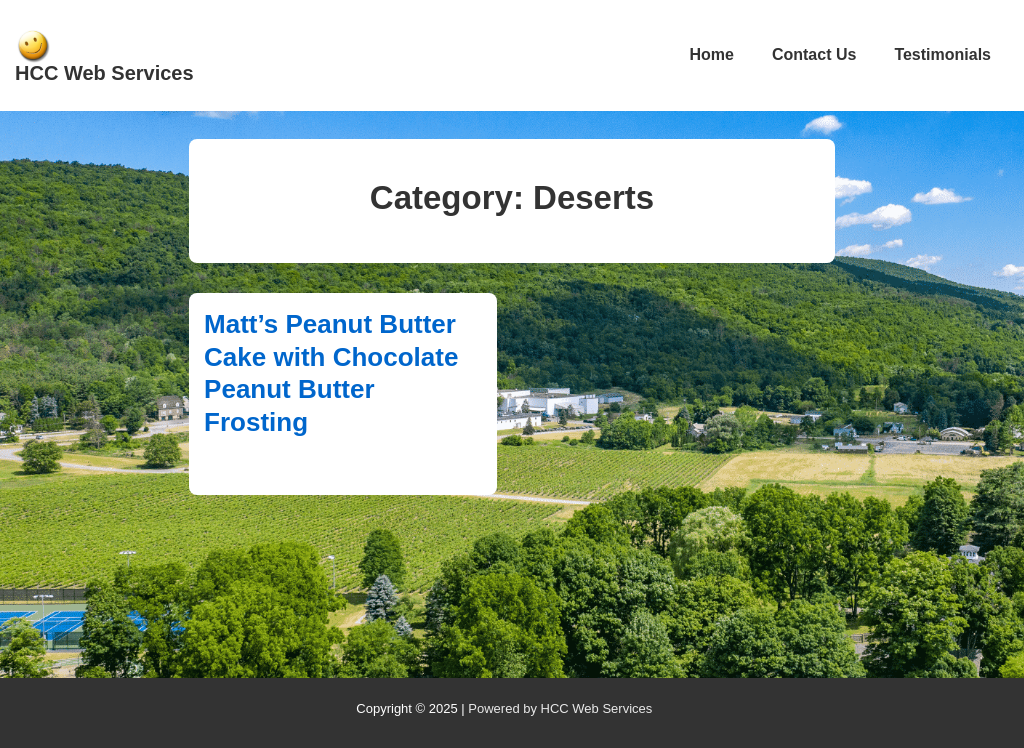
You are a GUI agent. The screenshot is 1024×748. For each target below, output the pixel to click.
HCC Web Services (104, 73)
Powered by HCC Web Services (560, 708)
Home (711, 54)
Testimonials (942, 54)
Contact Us (814, 54)
